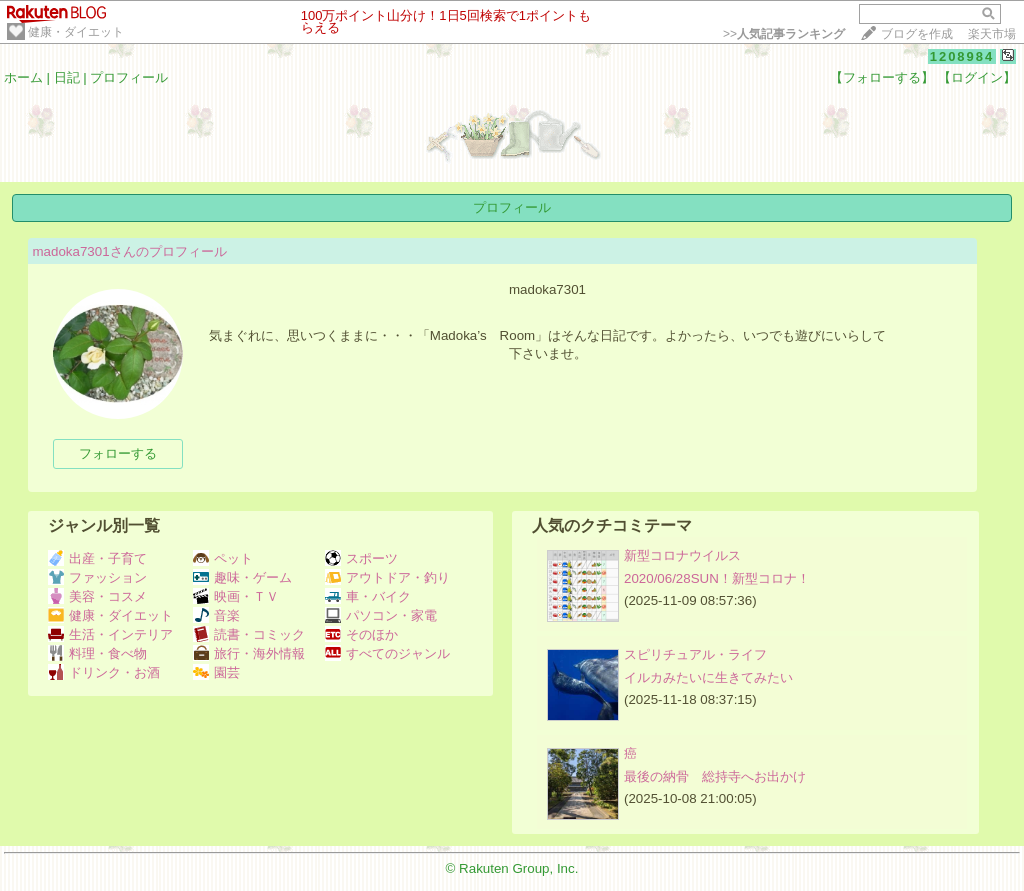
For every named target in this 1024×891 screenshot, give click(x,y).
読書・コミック (249, 634)
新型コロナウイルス (682, 555)
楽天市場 (992, 34)
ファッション (97, 577)
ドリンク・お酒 (104, 672)
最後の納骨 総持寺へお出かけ (715, 776)
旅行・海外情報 (249, 653)
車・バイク (368, 596)
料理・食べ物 (97, 653)
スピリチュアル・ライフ (695, 654)
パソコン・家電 (381, 615)
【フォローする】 (882, 77)
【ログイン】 (977, 77)
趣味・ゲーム (242, 577)
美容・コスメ (97, 596)
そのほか (361, 634)
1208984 (962, 56)
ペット (223, 558)
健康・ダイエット (76, 32)
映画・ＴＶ (236, 596)
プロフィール (129, 77)
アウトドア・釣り (387, 577)
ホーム (23, 77)
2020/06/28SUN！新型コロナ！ (717, 578)
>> (784, 34)
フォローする (118, 453)
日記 (67, 77)
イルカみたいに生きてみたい (708, 677)
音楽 (216, 615)
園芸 (216, 672)
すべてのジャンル (387, 653)
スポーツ (361, 558)
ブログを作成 (917, 34)
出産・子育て (97, 558)
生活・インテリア (110, 634)
